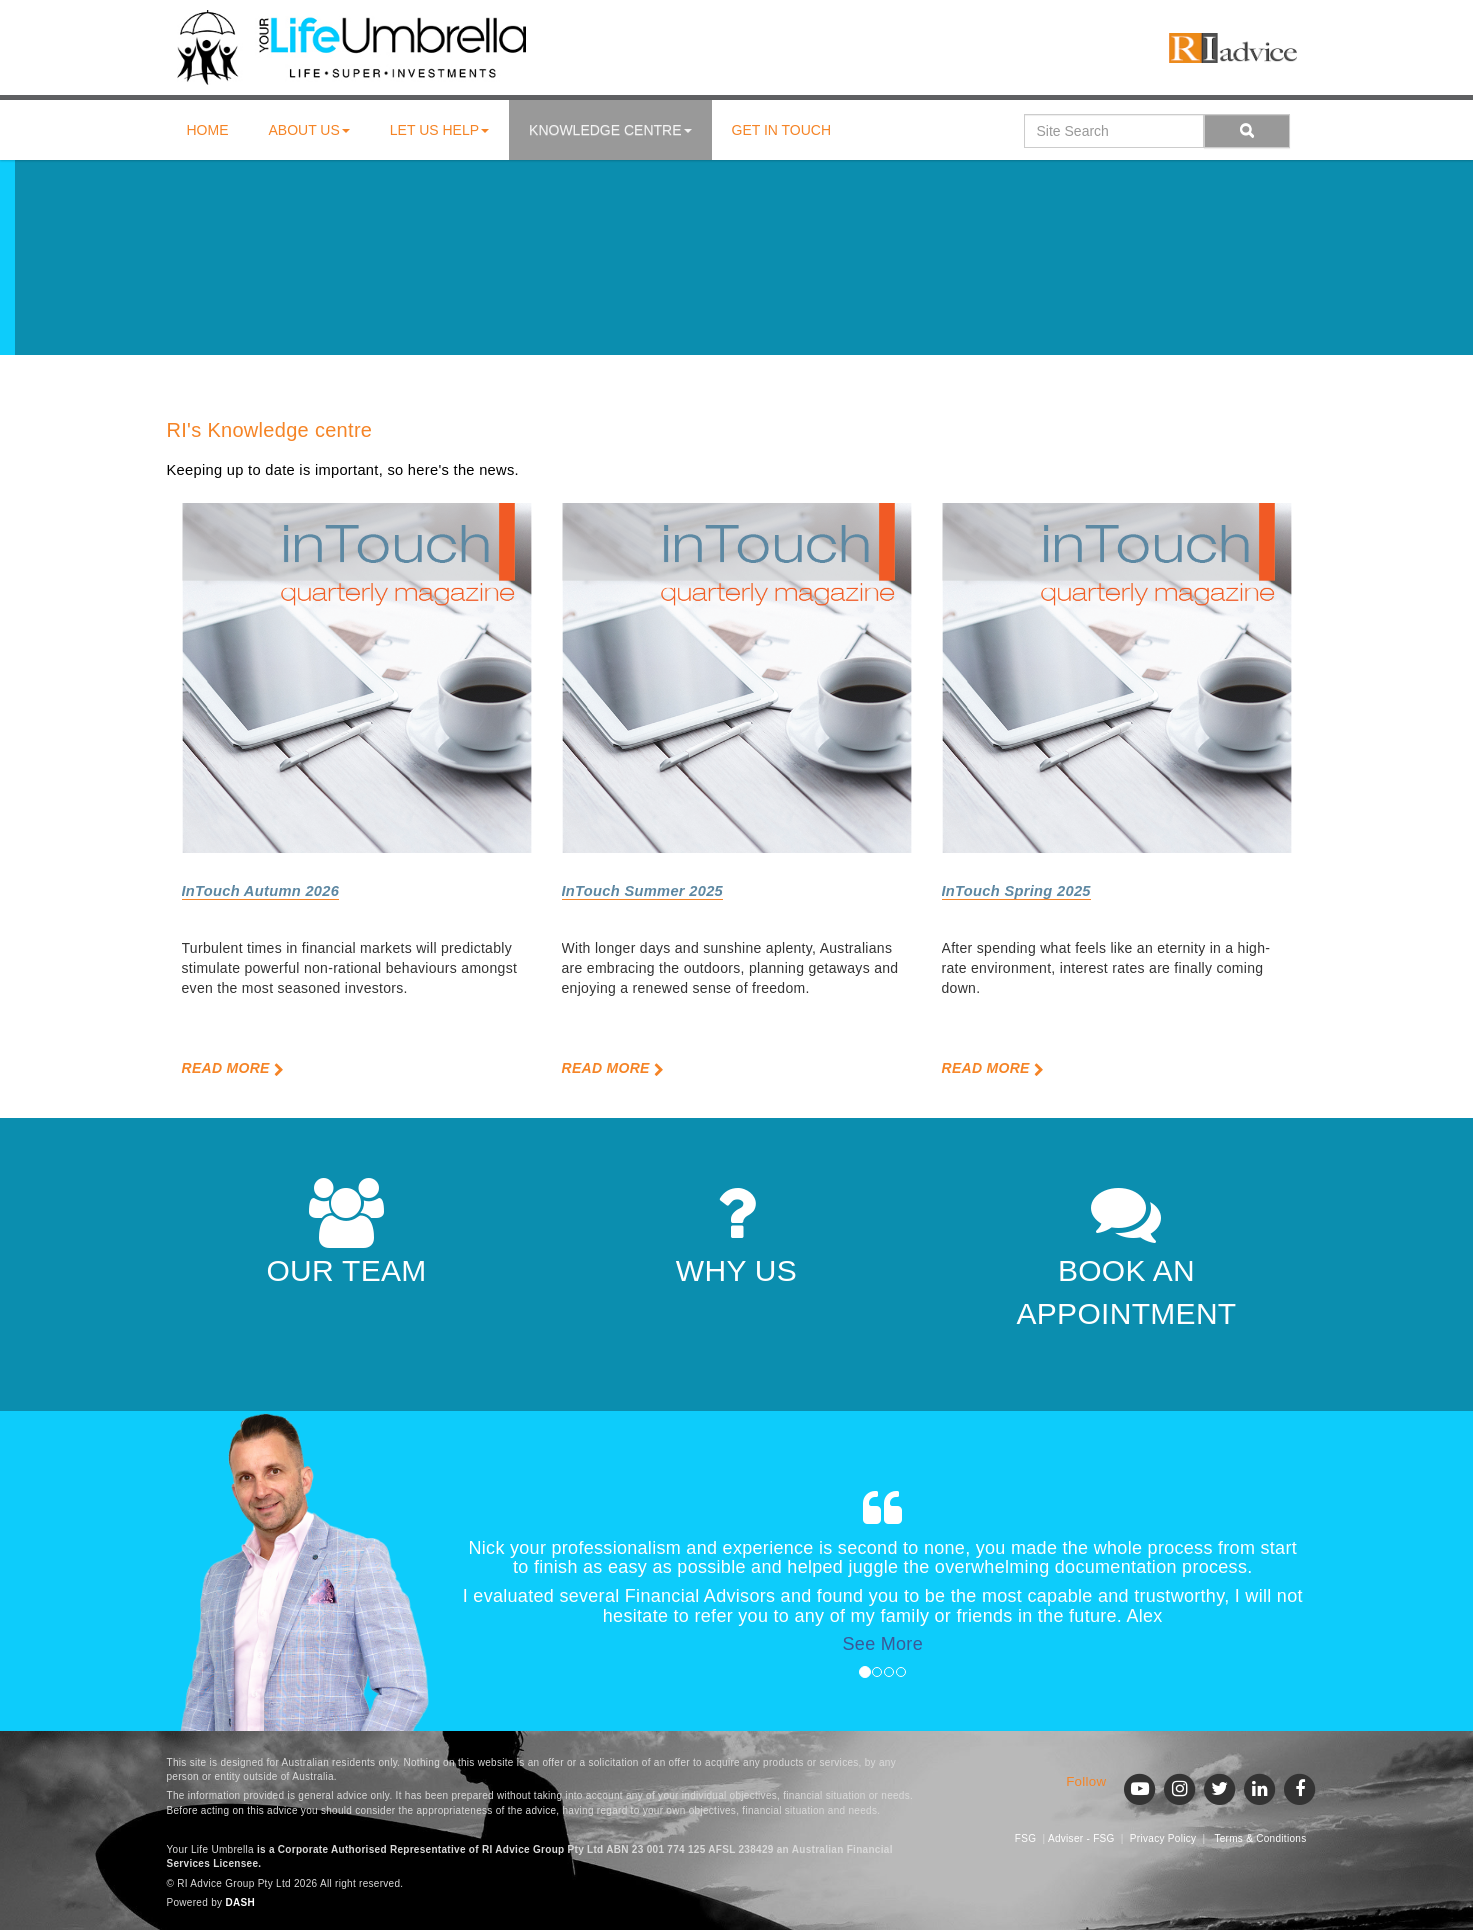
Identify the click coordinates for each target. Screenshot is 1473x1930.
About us (309, 130)
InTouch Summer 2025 (643, 891)
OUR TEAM (346, 1232)
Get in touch (782, 130)
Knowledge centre (610, 130)
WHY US (736, 1232)
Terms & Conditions (1260, 1838)
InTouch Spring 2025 (1016, 891)
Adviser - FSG (1081, 1838)
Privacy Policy (1163, 1838)
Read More (233, 1068)
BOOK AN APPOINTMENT (1127, 1254)
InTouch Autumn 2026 (261, 891)
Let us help (439, 130)
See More (883, 1644)
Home (208, 130)
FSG (1025, 1838)
